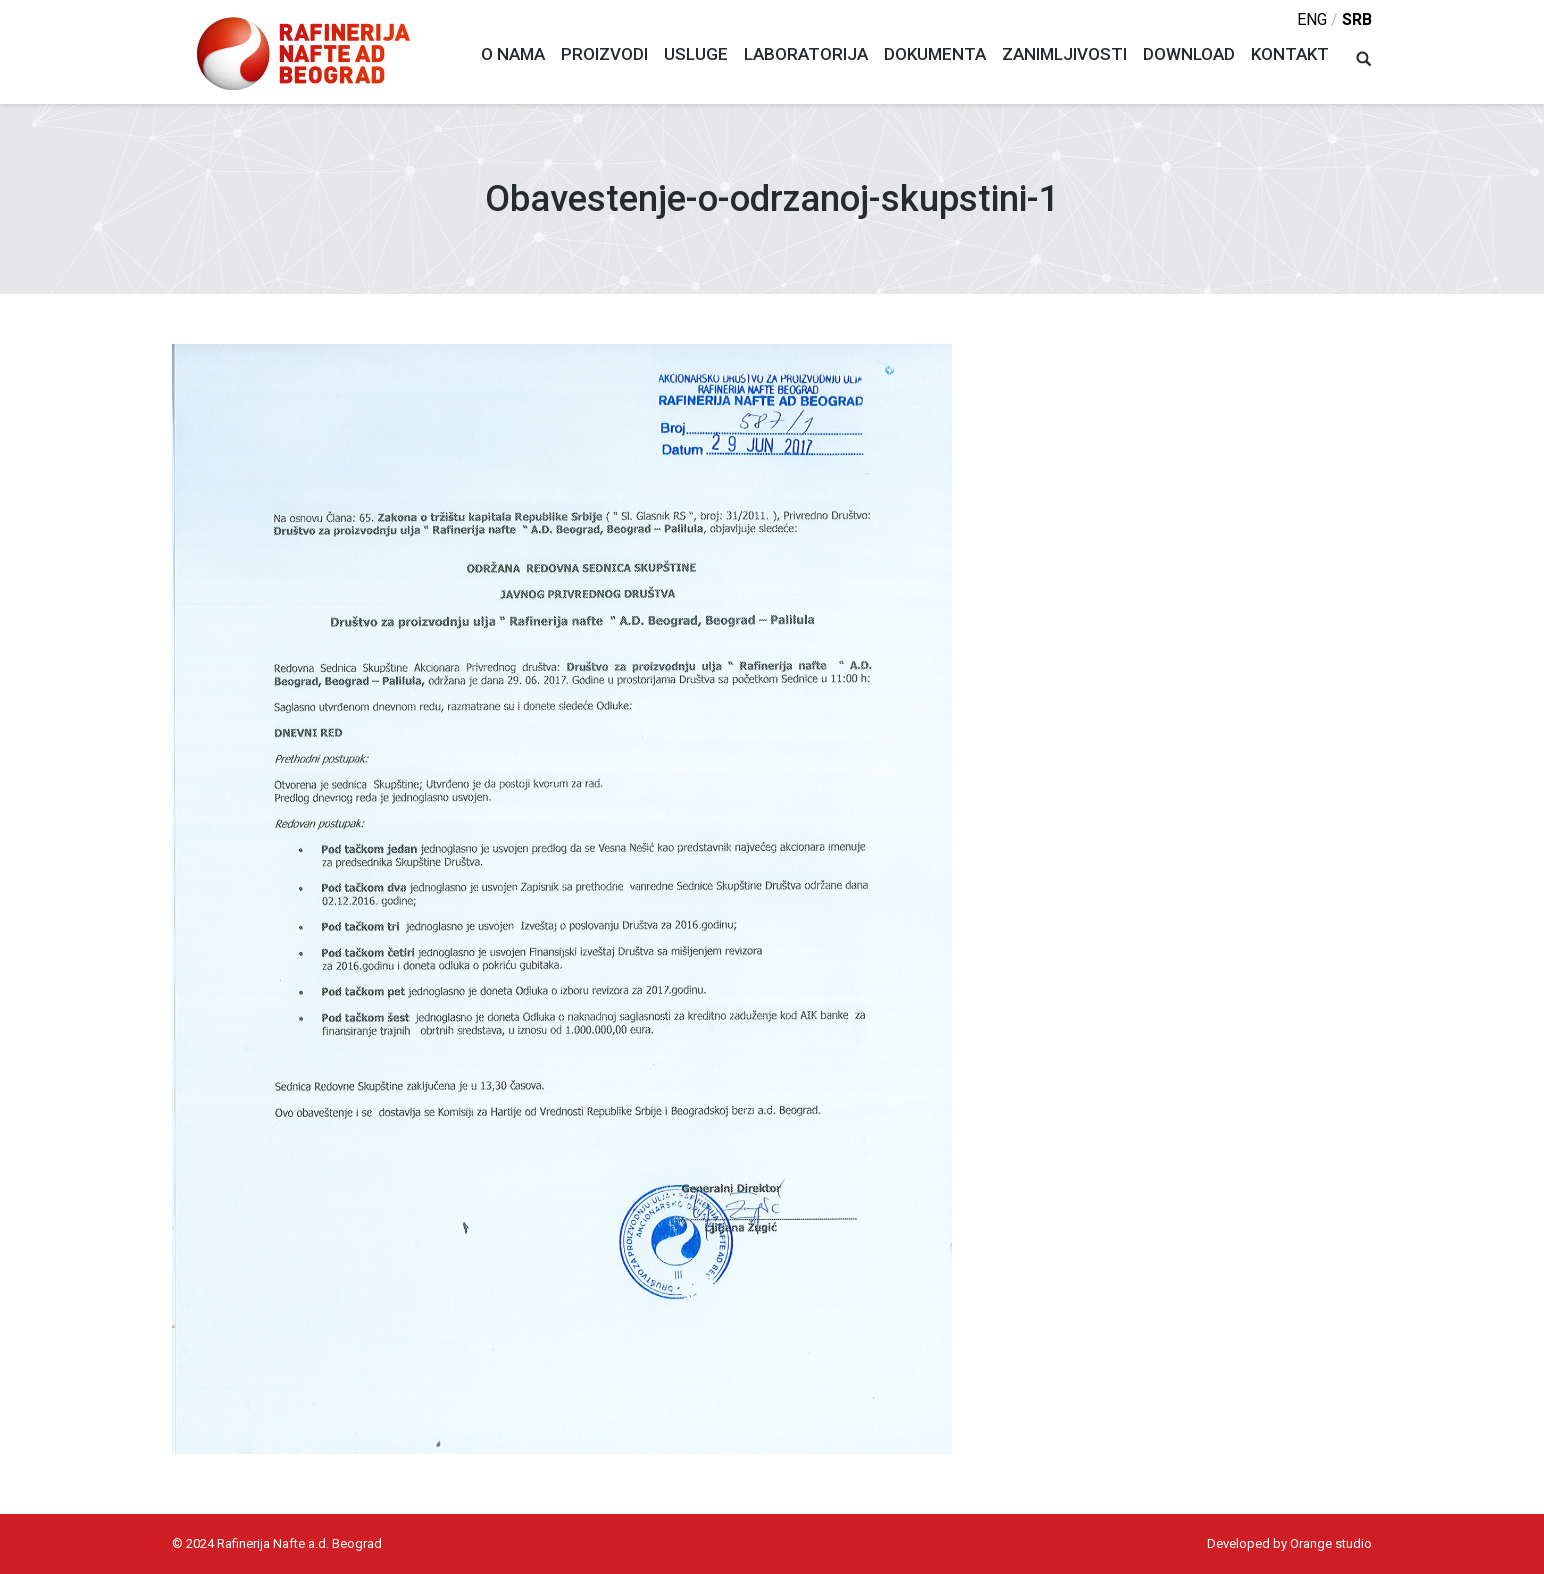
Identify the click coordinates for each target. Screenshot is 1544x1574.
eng (1312, 19)
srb (1357, 19)
